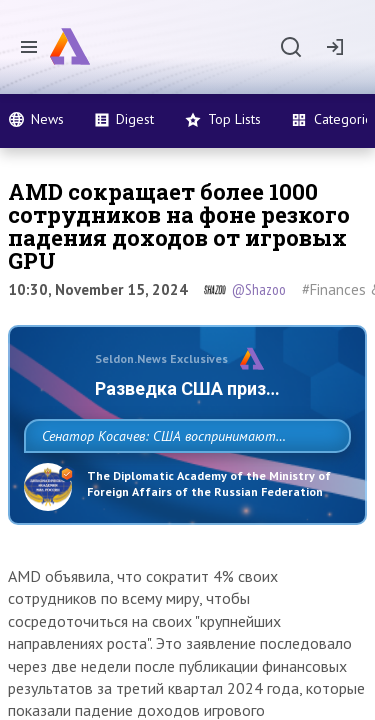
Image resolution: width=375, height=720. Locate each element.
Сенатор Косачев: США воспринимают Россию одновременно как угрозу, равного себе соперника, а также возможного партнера (182, 480)
